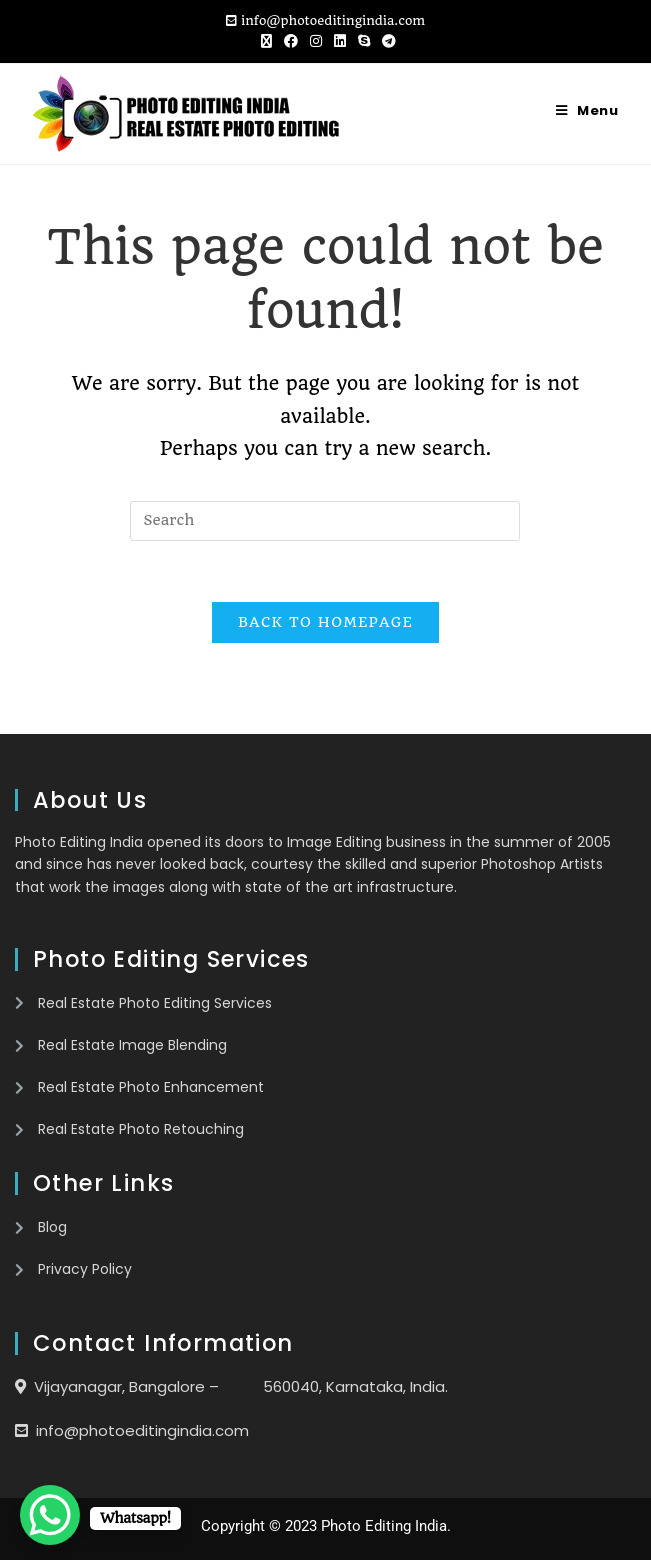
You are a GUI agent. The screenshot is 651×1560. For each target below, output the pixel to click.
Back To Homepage (325, 622)
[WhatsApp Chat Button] (50, 1515)
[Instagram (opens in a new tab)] (316, 41)
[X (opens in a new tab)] (266, 41)
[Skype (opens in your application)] (364, 41)
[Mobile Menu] (587, 110)
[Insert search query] (325, 521)
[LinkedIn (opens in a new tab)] (340, 41)
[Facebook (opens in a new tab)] (291, 41)
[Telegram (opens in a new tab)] (386, 41)
